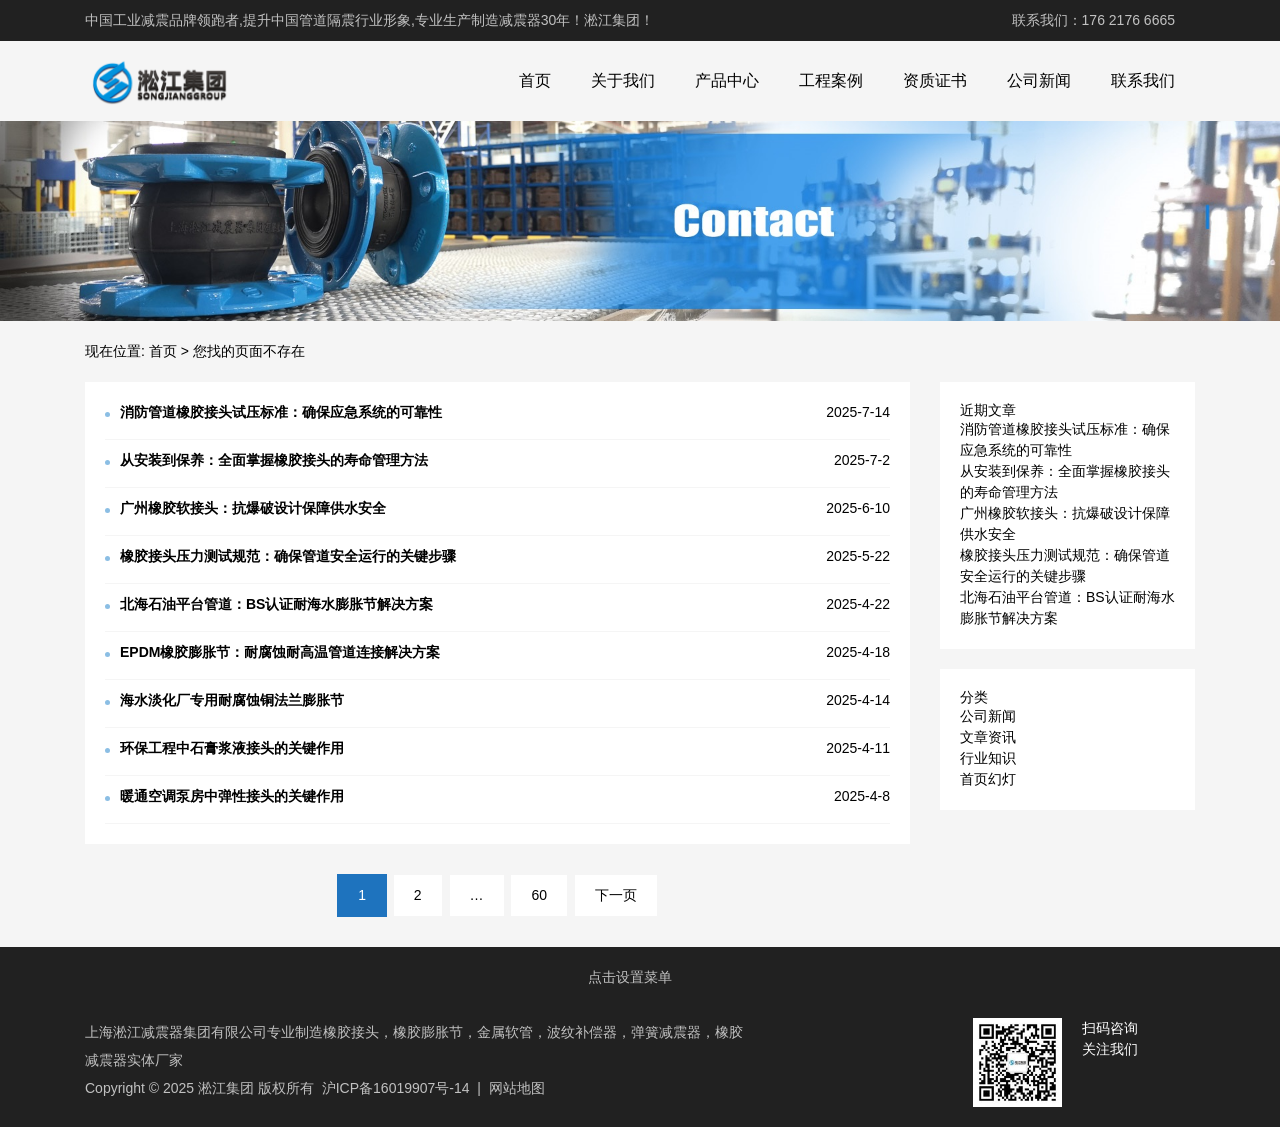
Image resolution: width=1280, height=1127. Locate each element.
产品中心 (727, 80)
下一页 (616, 895)
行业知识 (988, 758)
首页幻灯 (988, 779)
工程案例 (831, 80)
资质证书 (935, 80)
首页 (535, 80)
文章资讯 (988, 737)
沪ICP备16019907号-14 (396, 1088)
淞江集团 (226, 1088)
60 (539, 895)
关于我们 (623, 80)
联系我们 (1143, 80)
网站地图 (517, 1088)
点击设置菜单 (630, 977)
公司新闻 (1039, 80)
